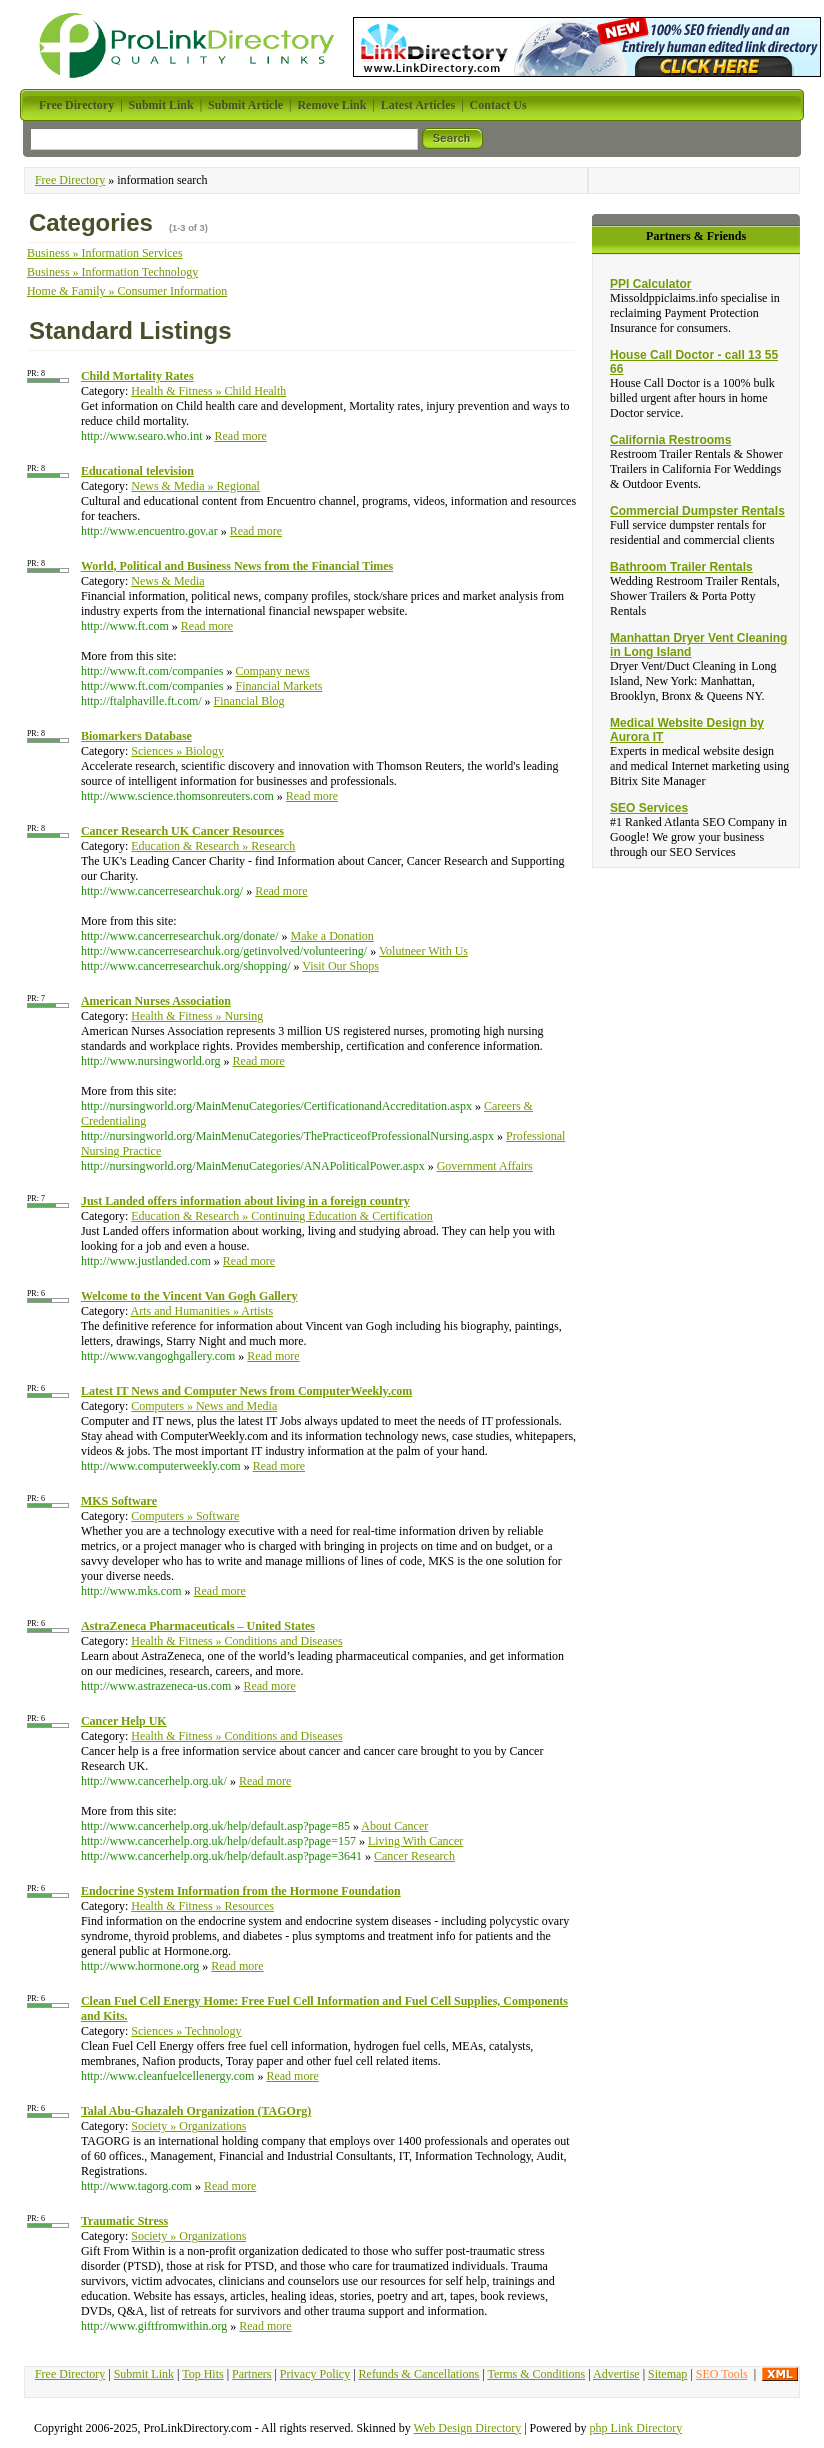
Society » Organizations (188, 2126)
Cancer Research (414, 1856)
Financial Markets (278, 686)
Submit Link (144, 2374)
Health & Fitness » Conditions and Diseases (236, 1641)
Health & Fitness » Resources (202, 1906)
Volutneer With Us (423, 951)
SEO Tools (722, 2374)
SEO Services (649, 808)
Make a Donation (332, 936)
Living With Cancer (415, 1841)
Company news (272, 671)
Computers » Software (185, 1516)
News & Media (167, 581)
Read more (240, 436)
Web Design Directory (468, 2428)
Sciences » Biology (177, 751)
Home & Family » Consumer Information (127, 291)
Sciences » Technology (186, 2031)
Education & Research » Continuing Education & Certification (282, 1216)
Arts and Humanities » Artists (202, 1311)
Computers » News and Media (204, 1406)
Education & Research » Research (213, 846)
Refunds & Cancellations (419, 2374)
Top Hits (203, 2374)
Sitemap (667, 2374)
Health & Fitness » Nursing (197, 1016)
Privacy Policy (315, 2374)
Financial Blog (249, 701)
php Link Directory (636, 2428)
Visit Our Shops (340, 966)
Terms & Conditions (536, 2374)
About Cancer (394, 1826)
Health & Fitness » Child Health (208, 391)
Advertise (616, 2374)
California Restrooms (670, 440)
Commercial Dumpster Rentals (697, 511)
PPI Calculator (650, 284)
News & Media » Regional (195, 486)
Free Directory (70, 180)
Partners (251, 2374)
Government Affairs (485, 1166)
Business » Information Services (105, 253)
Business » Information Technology (112, 272)
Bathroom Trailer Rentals (681, 567)
